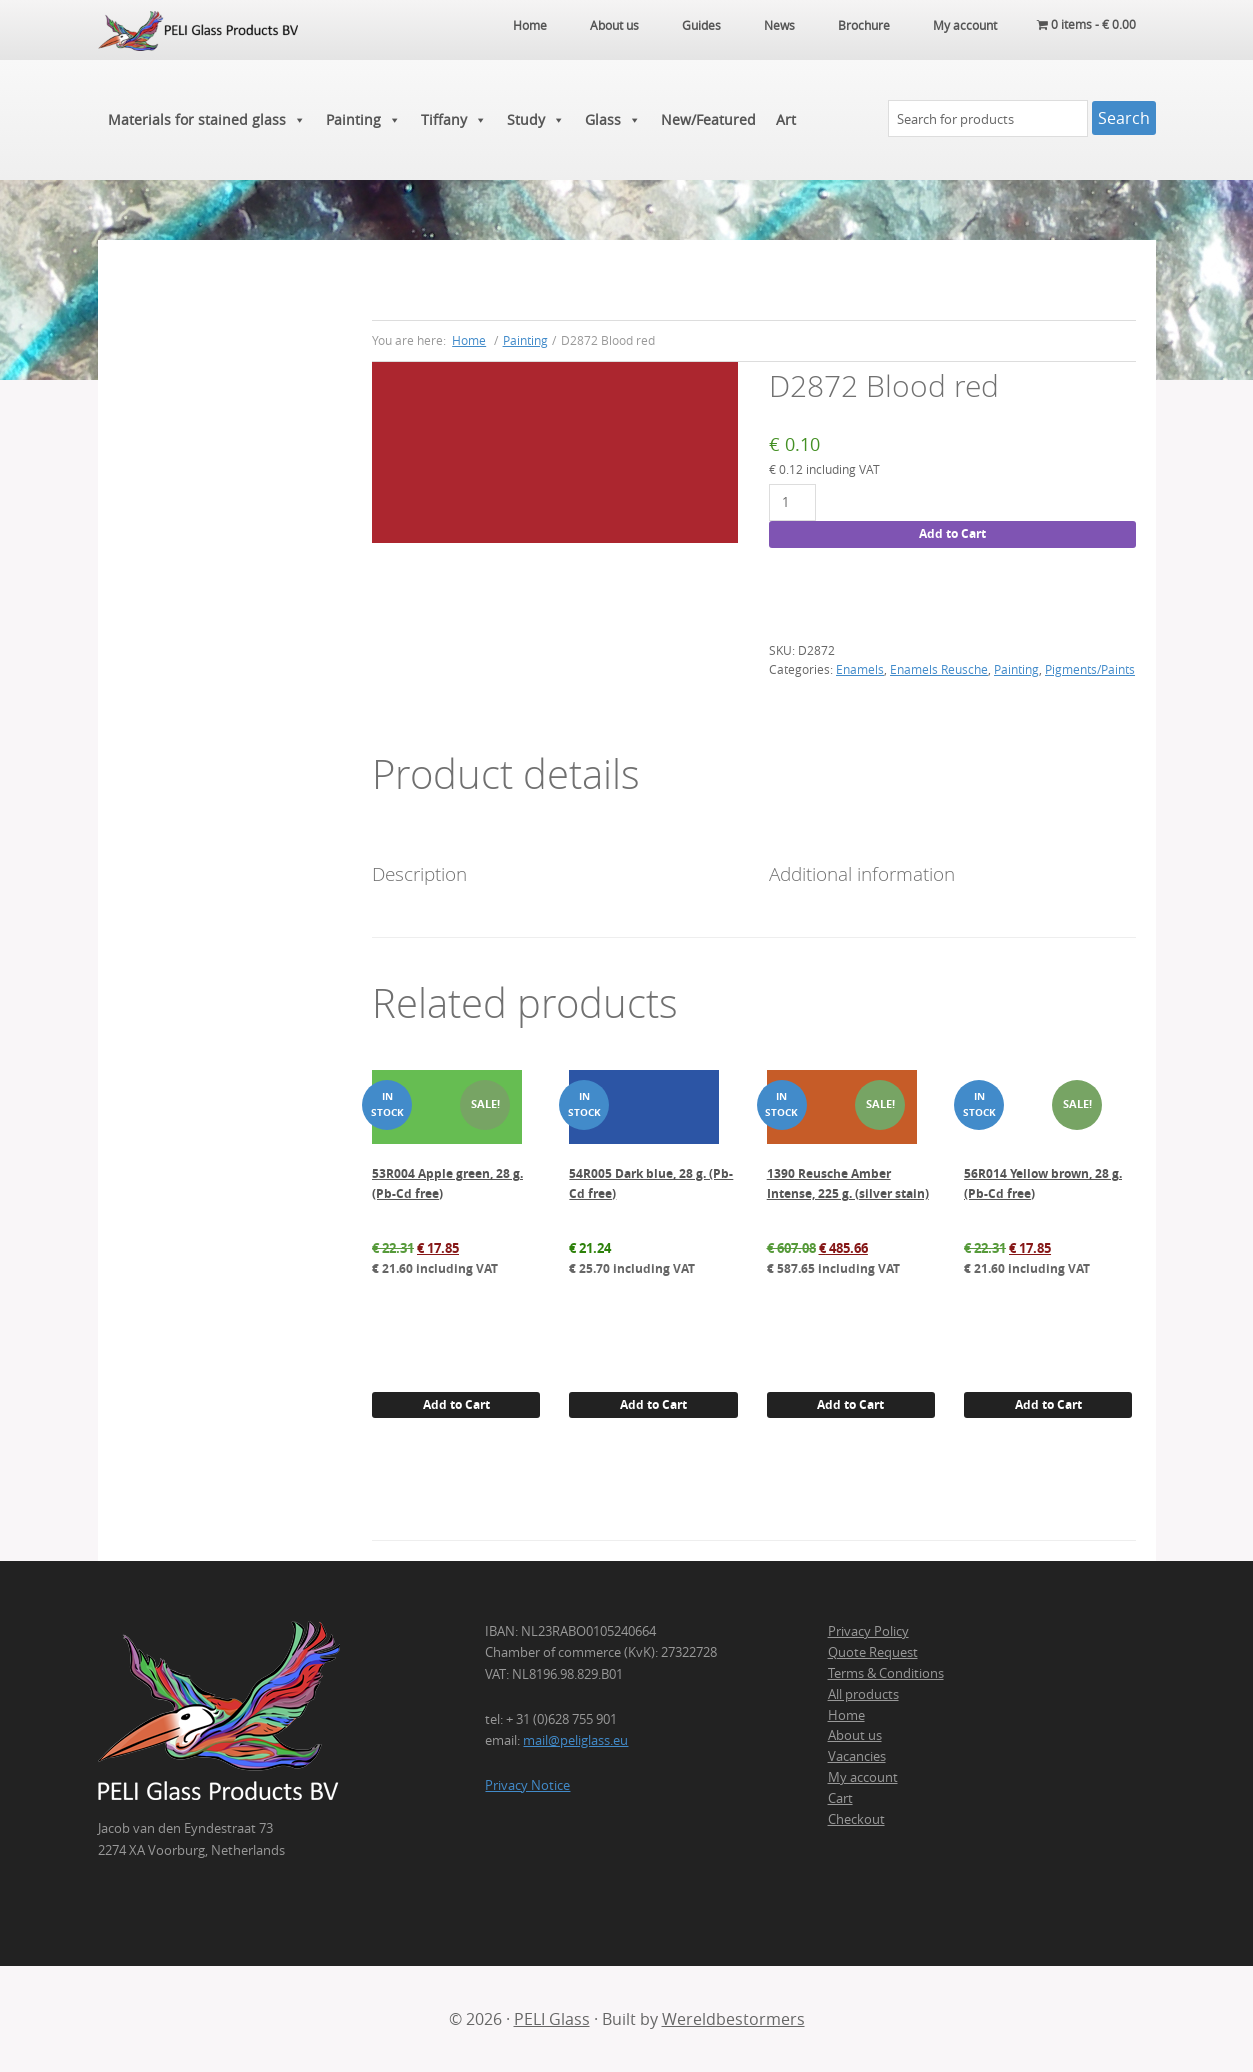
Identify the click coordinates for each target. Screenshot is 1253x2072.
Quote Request (873, 1652)
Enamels (860, 669)
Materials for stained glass (207, 120)
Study (536, 120)
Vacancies (857, 1756)
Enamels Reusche (939, 669)
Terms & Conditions (886, 1673)
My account (863, 1777)
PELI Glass (552, 2019)
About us (855, 1735)
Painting (363, 120)
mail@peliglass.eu (575, 1740)
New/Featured (708, 119)
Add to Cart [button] (456, 1404)
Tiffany (454, 120)
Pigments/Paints (1090, 669)
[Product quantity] (792, 502)
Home (846, 1715)
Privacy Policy (868, 1631)
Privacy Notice (527, 1785)
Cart (840, 1798)
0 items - (1086, 25)
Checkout (856, 1819)
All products (863, 1694)
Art (786, 119)
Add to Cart (952, 533)
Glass (613, 120)
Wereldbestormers (733, 2019)
